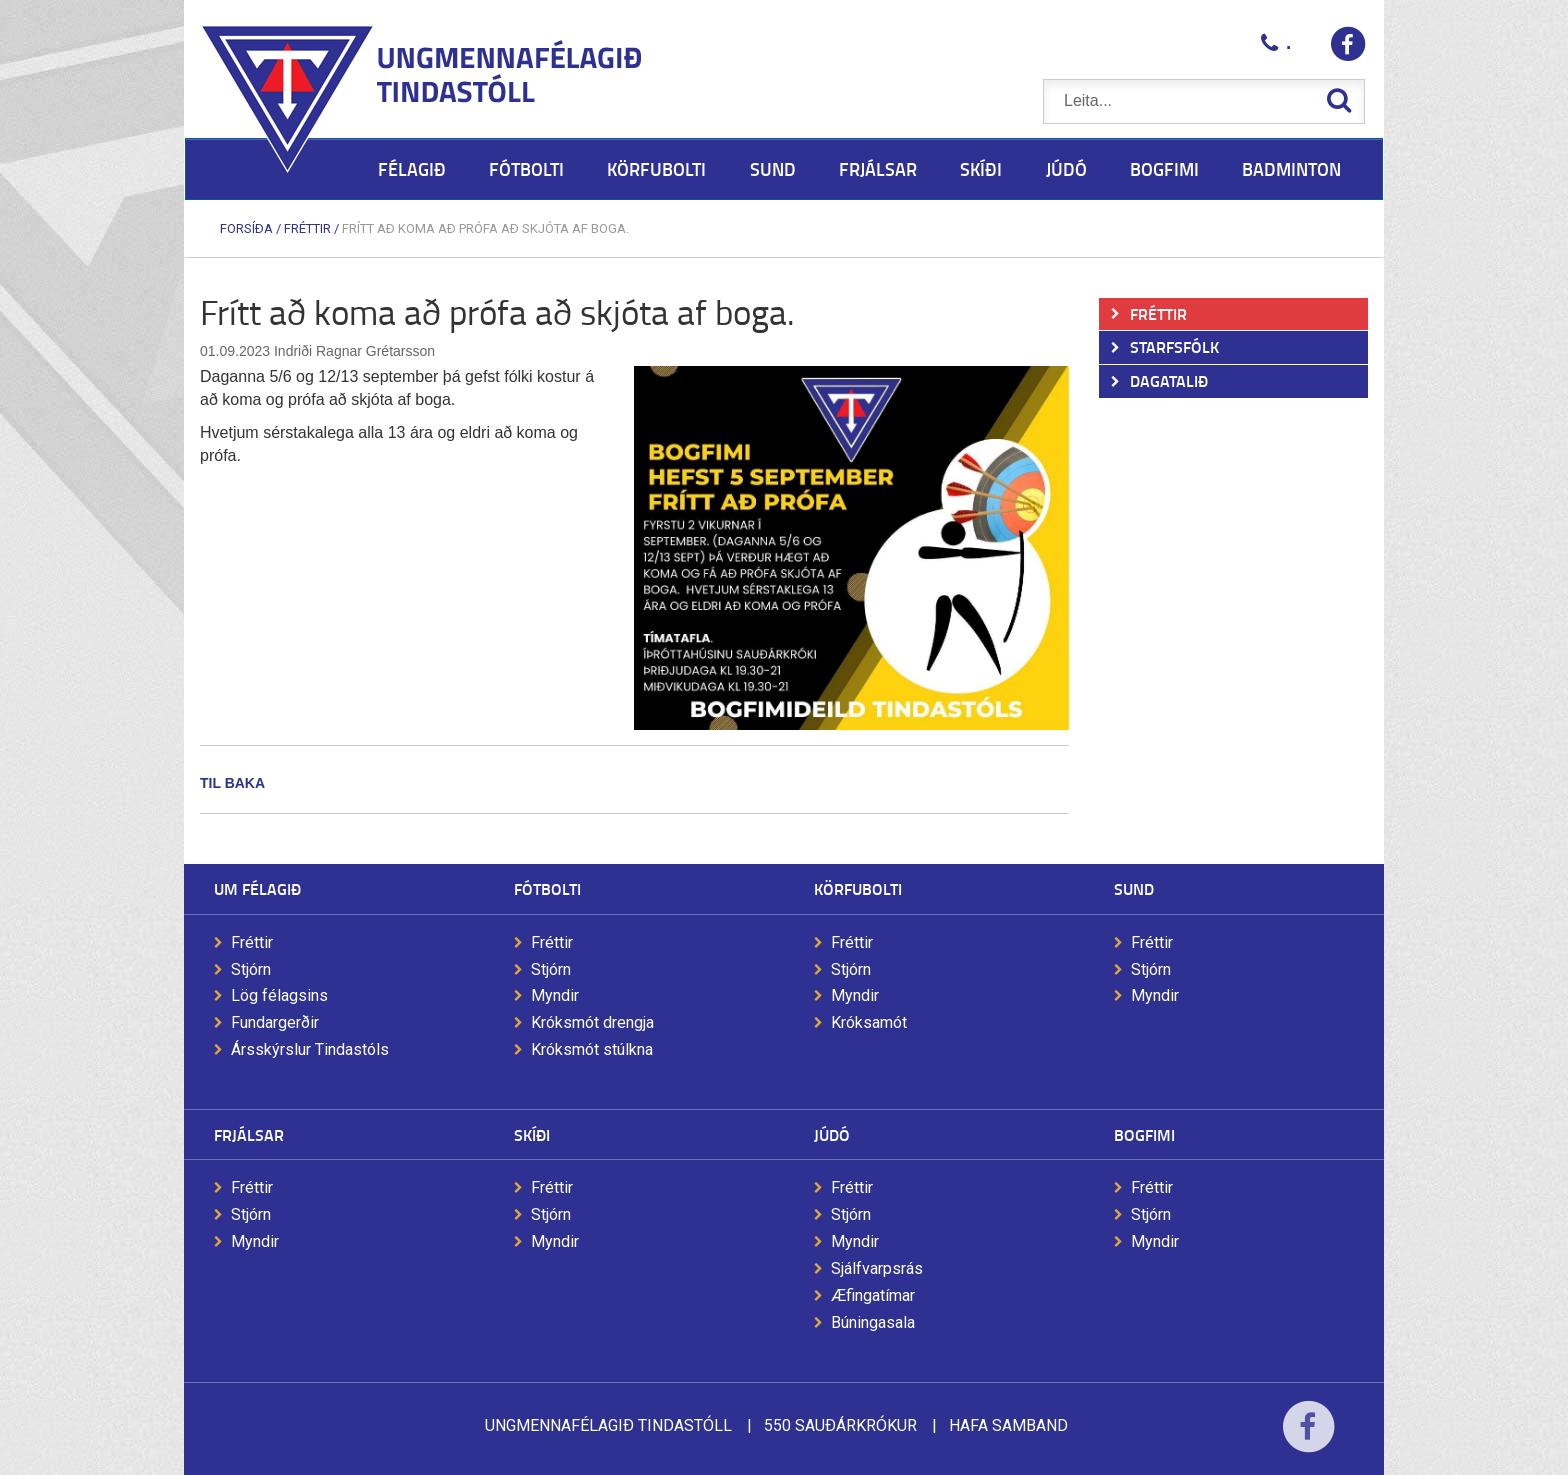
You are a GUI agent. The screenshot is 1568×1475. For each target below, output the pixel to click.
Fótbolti (547, 888)
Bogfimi (1144, 1134)
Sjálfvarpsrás (877, 1268)
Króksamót (869, 1022)
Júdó (832, 1134)
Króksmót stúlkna (592, 1049)
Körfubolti (858, 888)
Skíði (532, 1134)
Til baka (232, 783)
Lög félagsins (279, 995)
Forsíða (246, 228)
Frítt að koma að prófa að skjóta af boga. (485, 228)
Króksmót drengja (592, 1022)
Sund (1134, 888)
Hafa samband (1008, 1425)
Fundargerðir (275, 1022)
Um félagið (257, 888)
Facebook (1308, 1439)
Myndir (555, 995)
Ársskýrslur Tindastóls (310, 1049)
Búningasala (873, 1322)
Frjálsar (249, 1134)
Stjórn (251, 969)
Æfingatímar (873, 1295)
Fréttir (307, 228)
